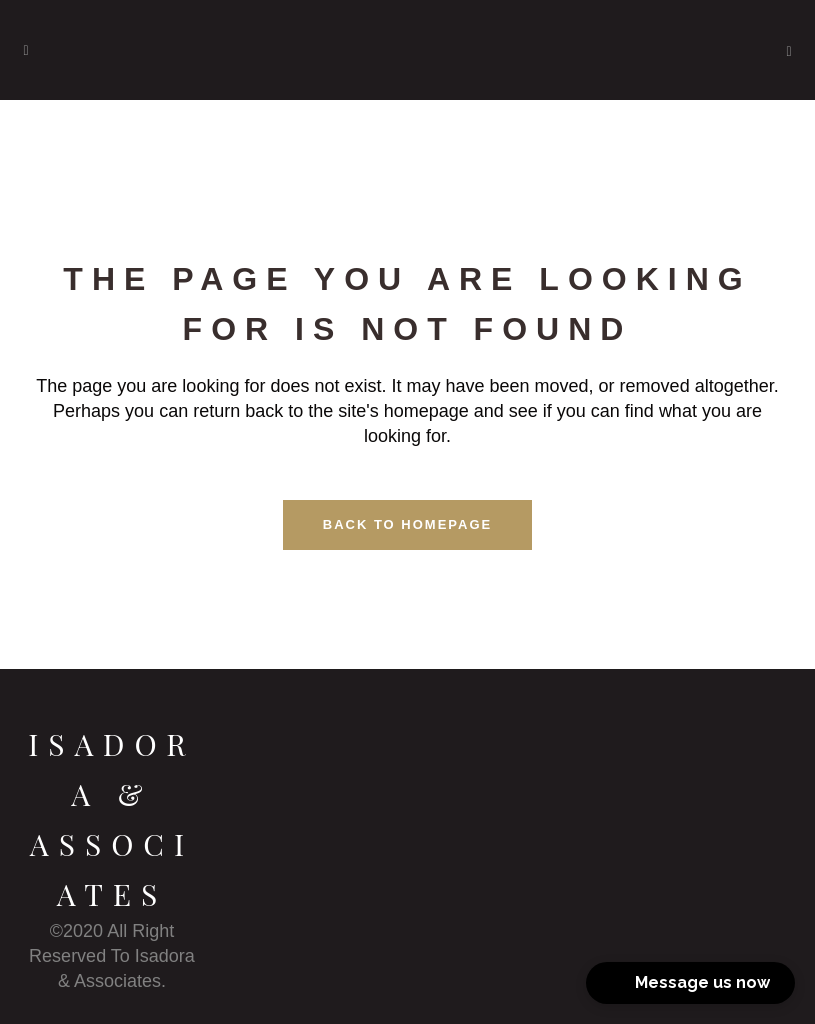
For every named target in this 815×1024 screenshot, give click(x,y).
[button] (690, 983)
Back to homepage (407, 524)
